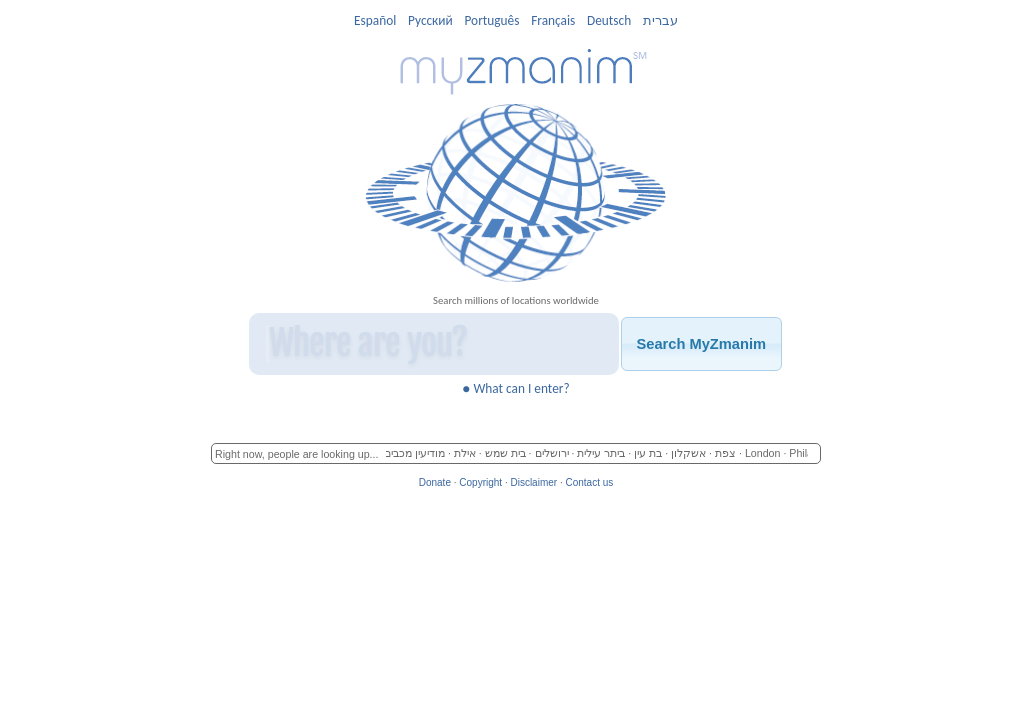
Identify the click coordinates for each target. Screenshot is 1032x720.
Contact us (589, 482)
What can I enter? (515, 388)
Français (553, 20)
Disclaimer (533, 482)
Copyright (480, 482)
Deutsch (609, 20)
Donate (435, 482)
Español (375, 20)
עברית (660, 20)
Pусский (430, 20)
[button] (701, 343)
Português (491, 20)
